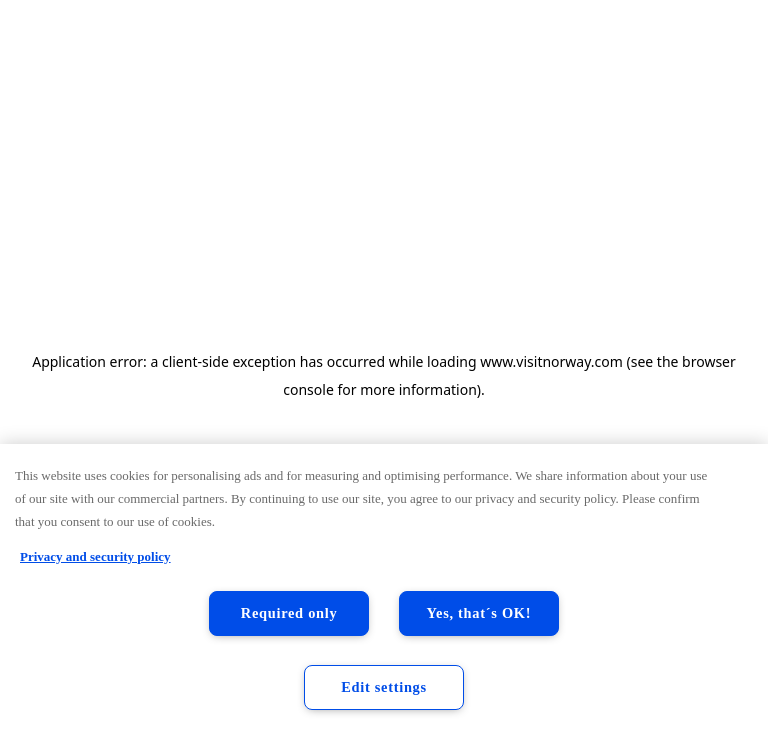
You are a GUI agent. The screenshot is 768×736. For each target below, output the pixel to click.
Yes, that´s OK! (479, 613)
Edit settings (384, 687)
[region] (384, 590)
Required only (289, 613)
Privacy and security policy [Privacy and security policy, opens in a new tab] (95, 556)
